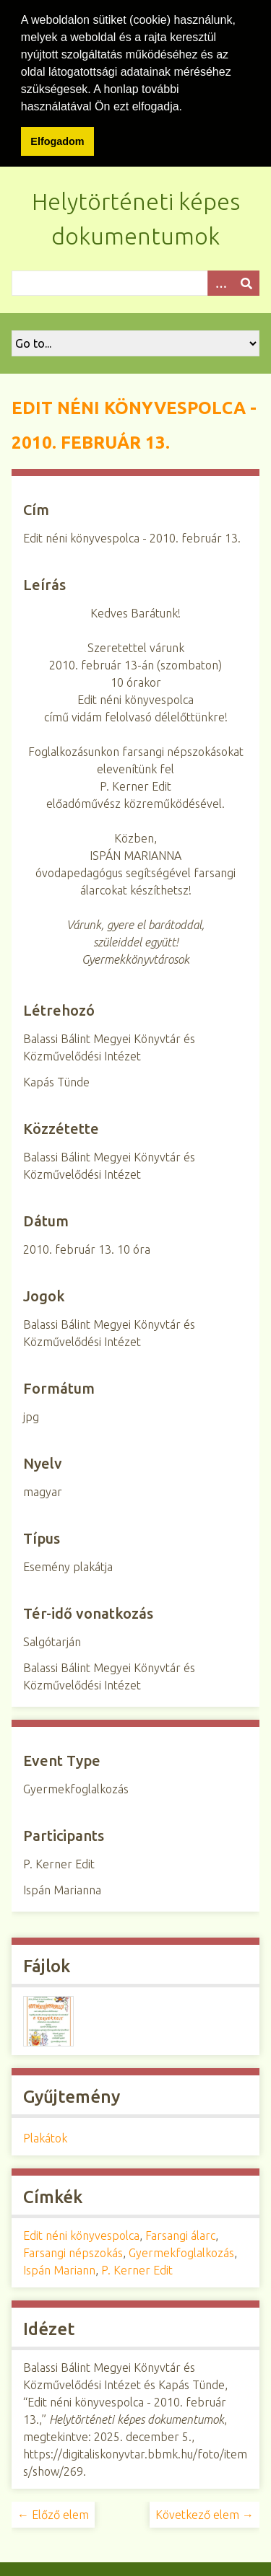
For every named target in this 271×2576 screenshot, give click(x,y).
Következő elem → (204, 2511)
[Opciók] (220, 280)
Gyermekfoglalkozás (181, 2249)
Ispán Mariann (59, 2267)
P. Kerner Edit (137, 2267)
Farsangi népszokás (73, 2249)
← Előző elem (53, 2511)
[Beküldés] (246, 280)
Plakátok (45, 2135)
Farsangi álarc (180, 2232)
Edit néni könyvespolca (81, 2232)
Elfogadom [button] (57, 141)
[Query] (135, 280)
